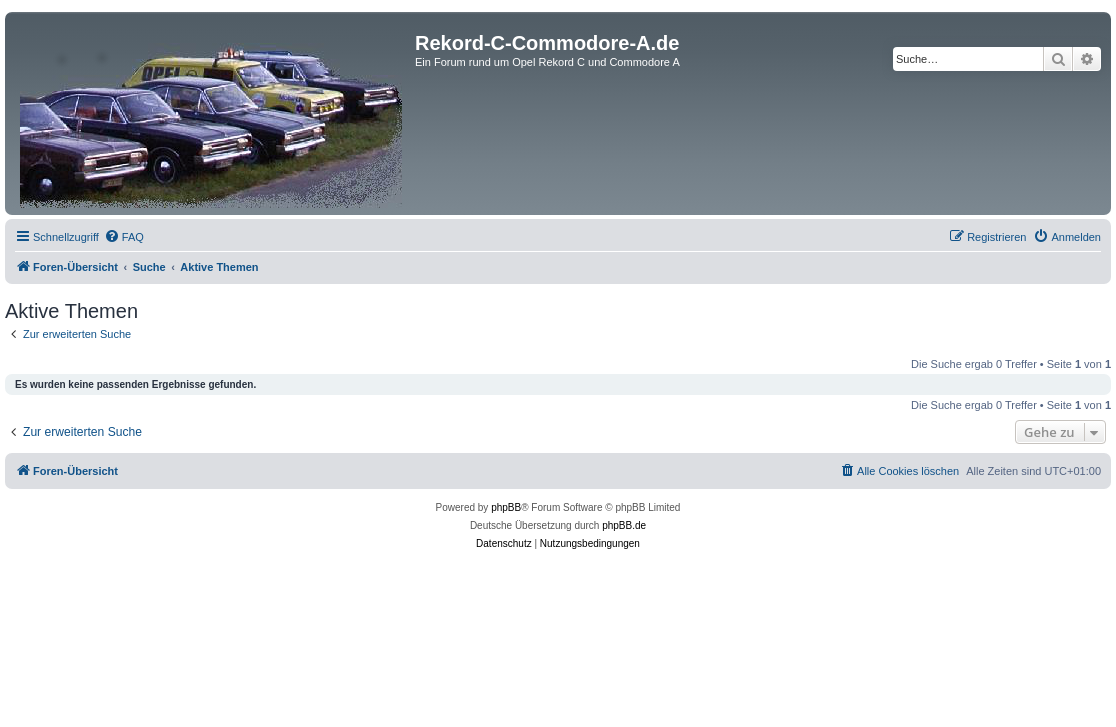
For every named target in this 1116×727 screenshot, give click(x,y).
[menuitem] (124, 237)
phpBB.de (624, 525)
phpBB (506, 507)
